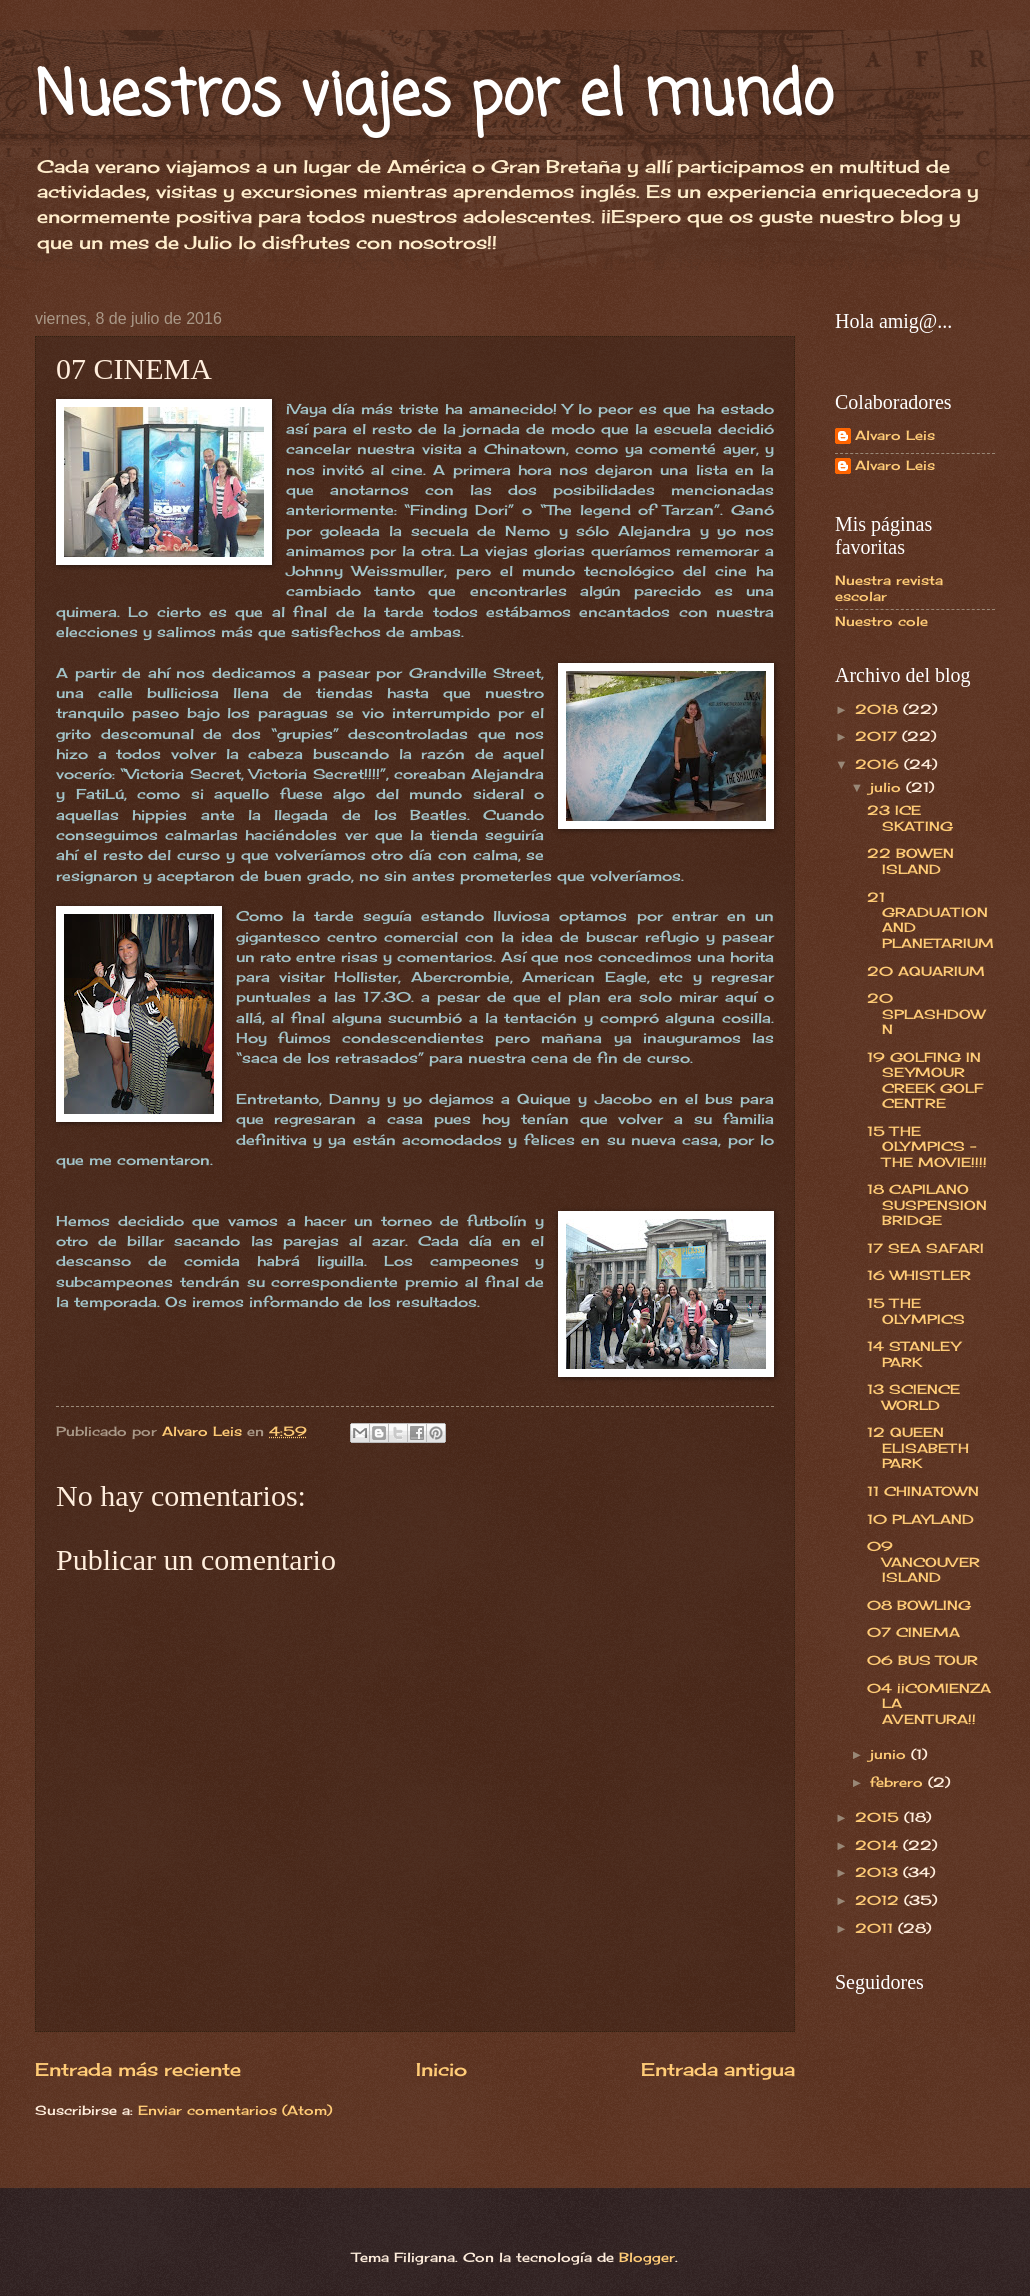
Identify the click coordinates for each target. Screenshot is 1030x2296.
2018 (879, 709)
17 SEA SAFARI (925, 1248)
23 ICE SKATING (910, 817)
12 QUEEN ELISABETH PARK (918, 1447)
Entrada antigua (718, 2069)
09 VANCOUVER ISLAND (923, 1561)
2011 (876, 1928)
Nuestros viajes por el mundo (434, 97)
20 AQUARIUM (926, 971)
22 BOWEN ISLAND (910, 860)
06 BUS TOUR (922, 1660)
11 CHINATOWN (923, 1491)
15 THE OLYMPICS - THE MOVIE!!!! (927, 1146)
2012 (879, 1900)
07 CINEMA (913, 1632)
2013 (879, 1872)
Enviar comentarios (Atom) (235, 2110)
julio (888, 787)
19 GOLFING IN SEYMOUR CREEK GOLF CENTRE (925, 1080)
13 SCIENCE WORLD (913, 1396)
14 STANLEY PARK (913, 1353)
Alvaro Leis (895, 435)
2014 (879, 1845)
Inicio (441, 2069)
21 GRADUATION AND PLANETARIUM (930, 920)
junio (890, 1754)
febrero (899, 1782)
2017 (878, 736)
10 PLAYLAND (920, 1519)
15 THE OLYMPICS (916, 1310)
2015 (879, 1817)
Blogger (647, 2257)
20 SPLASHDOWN (926, 1013)
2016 (879, 764)
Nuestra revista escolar (889, 587)
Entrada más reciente (138, 2069)
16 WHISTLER (919, 1275)
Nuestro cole (881, 621)
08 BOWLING (919, 1605)
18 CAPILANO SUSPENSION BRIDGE (927, 1204)
